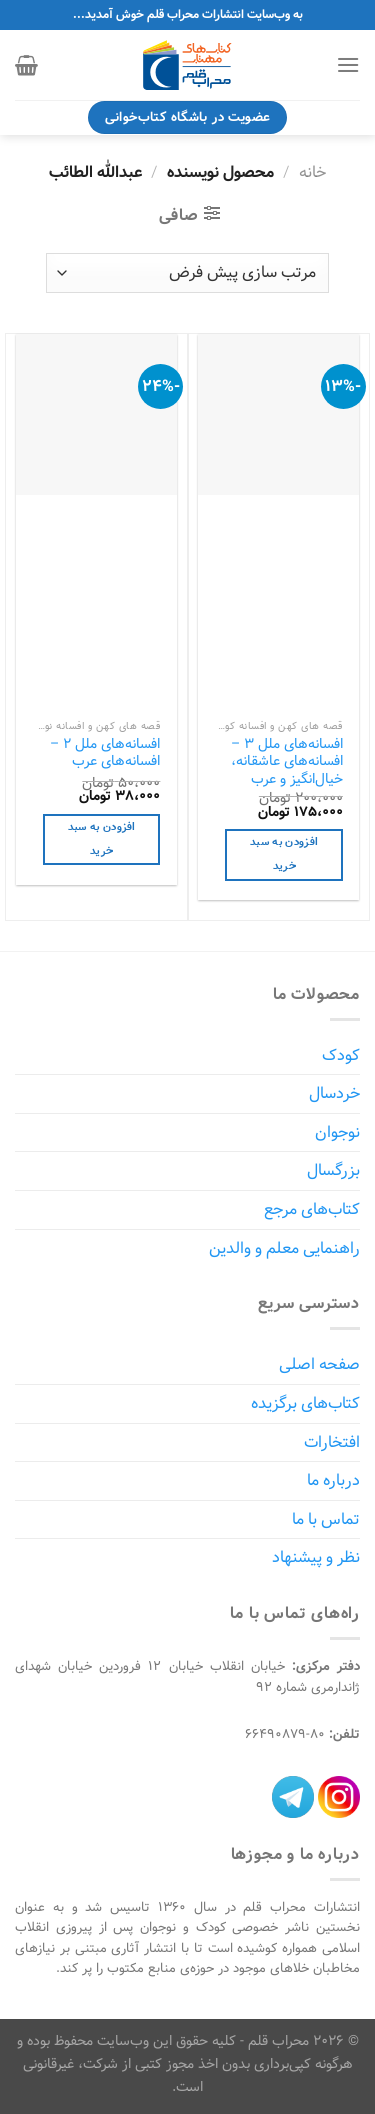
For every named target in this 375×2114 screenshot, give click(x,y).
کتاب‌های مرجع (312, 1209)
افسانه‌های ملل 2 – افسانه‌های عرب (105, 752)
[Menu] (348, 64)
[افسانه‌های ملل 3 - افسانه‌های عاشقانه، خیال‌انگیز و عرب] (278, 414)
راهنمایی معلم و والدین (284, 1248)
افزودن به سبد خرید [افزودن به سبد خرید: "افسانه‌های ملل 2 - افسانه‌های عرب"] (102, 839)
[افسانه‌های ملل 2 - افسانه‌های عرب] (96, 414)
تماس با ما (326, 1519)
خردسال (334, 1093)
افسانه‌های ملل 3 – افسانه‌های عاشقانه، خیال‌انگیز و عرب (287, 761)
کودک (341, 1055)
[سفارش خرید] (187, 273)
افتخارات (332, 1442)
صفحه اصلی (319, 1364)
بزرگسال (333, 1170)
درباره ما (333, 1480)
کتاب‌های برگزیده (305, 1403)
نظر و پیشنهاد (316, 1557)
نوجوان (337, 1132)
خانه (312, 172)
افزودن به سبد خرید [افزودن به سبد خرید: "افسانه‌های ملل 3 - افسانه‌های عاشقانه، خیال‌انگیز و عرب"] (284, 854)
